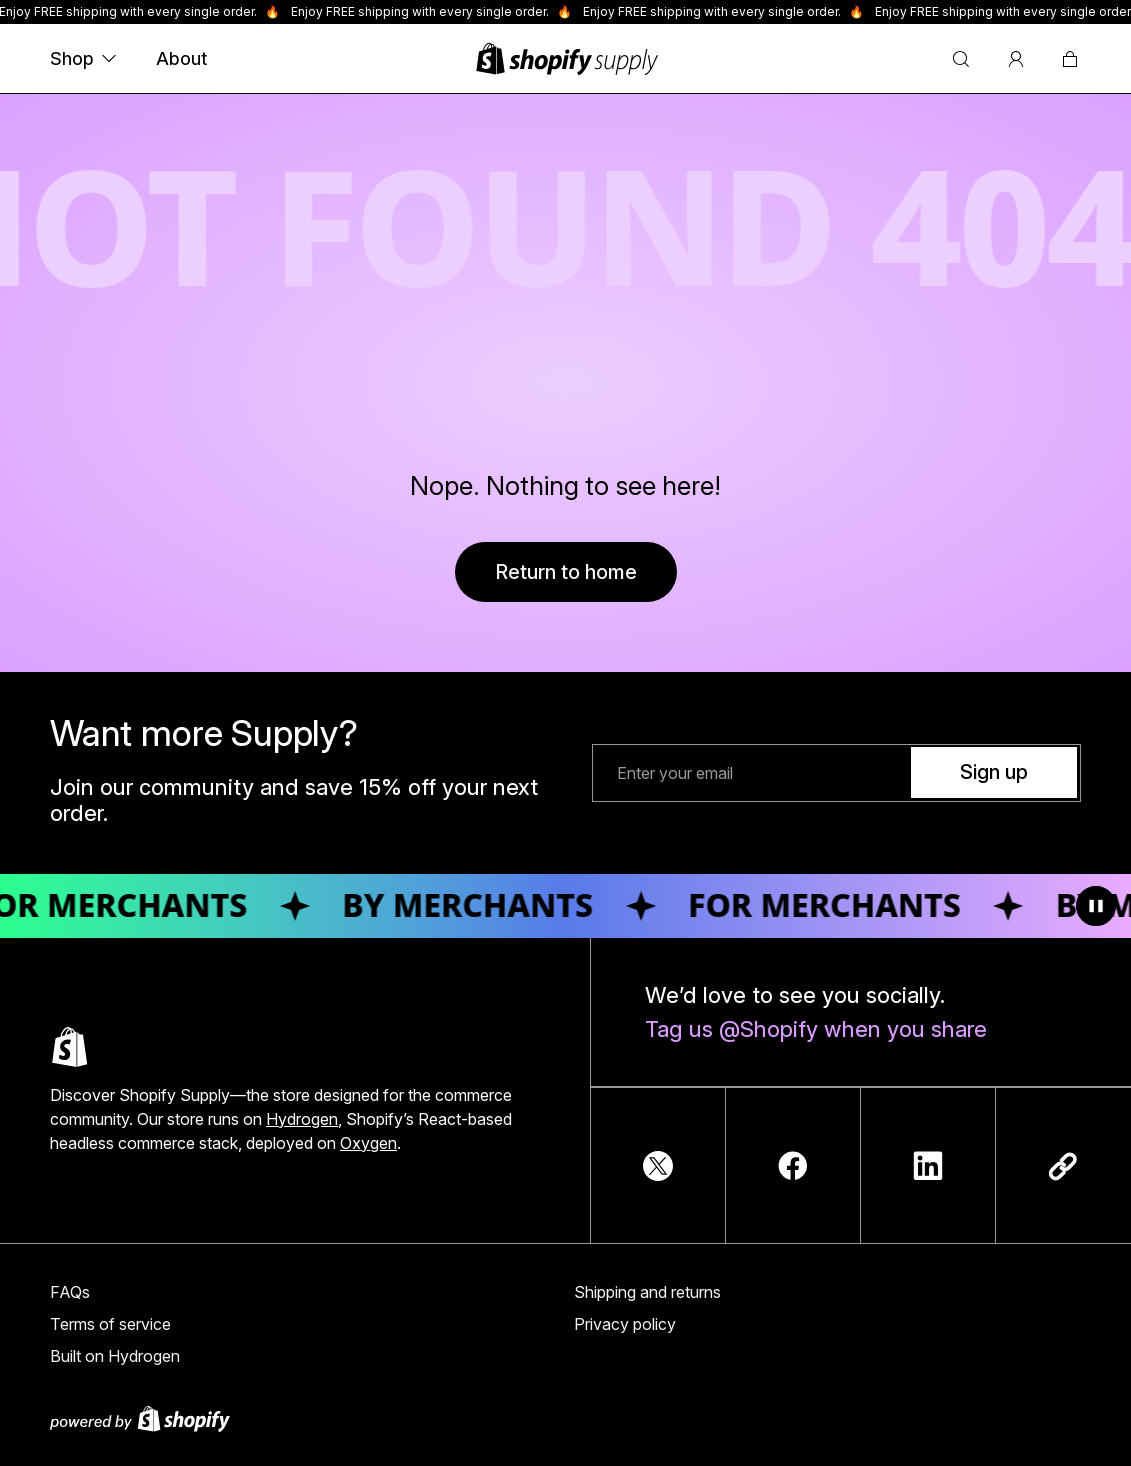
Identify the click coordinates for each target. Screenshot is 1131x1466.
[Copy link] (1063, 1166)
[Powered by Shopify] (565, 1419)
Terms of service (110, 1324)
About (181, 58)
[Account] (1016, 59)
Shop (83, 58)
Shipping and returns (647, 1292)
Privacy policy (625, 1324)
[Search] (961, 59)
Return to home (566, 572)
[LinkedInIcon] (928, 1166)
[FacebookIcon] (793, 1166)
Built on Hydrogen (115, 1356)
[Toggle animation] (1096, 906)
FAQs (70, 1292)
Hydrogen (302, 1119)
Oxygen (368, 1143)
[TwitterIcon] (658, 1166)
